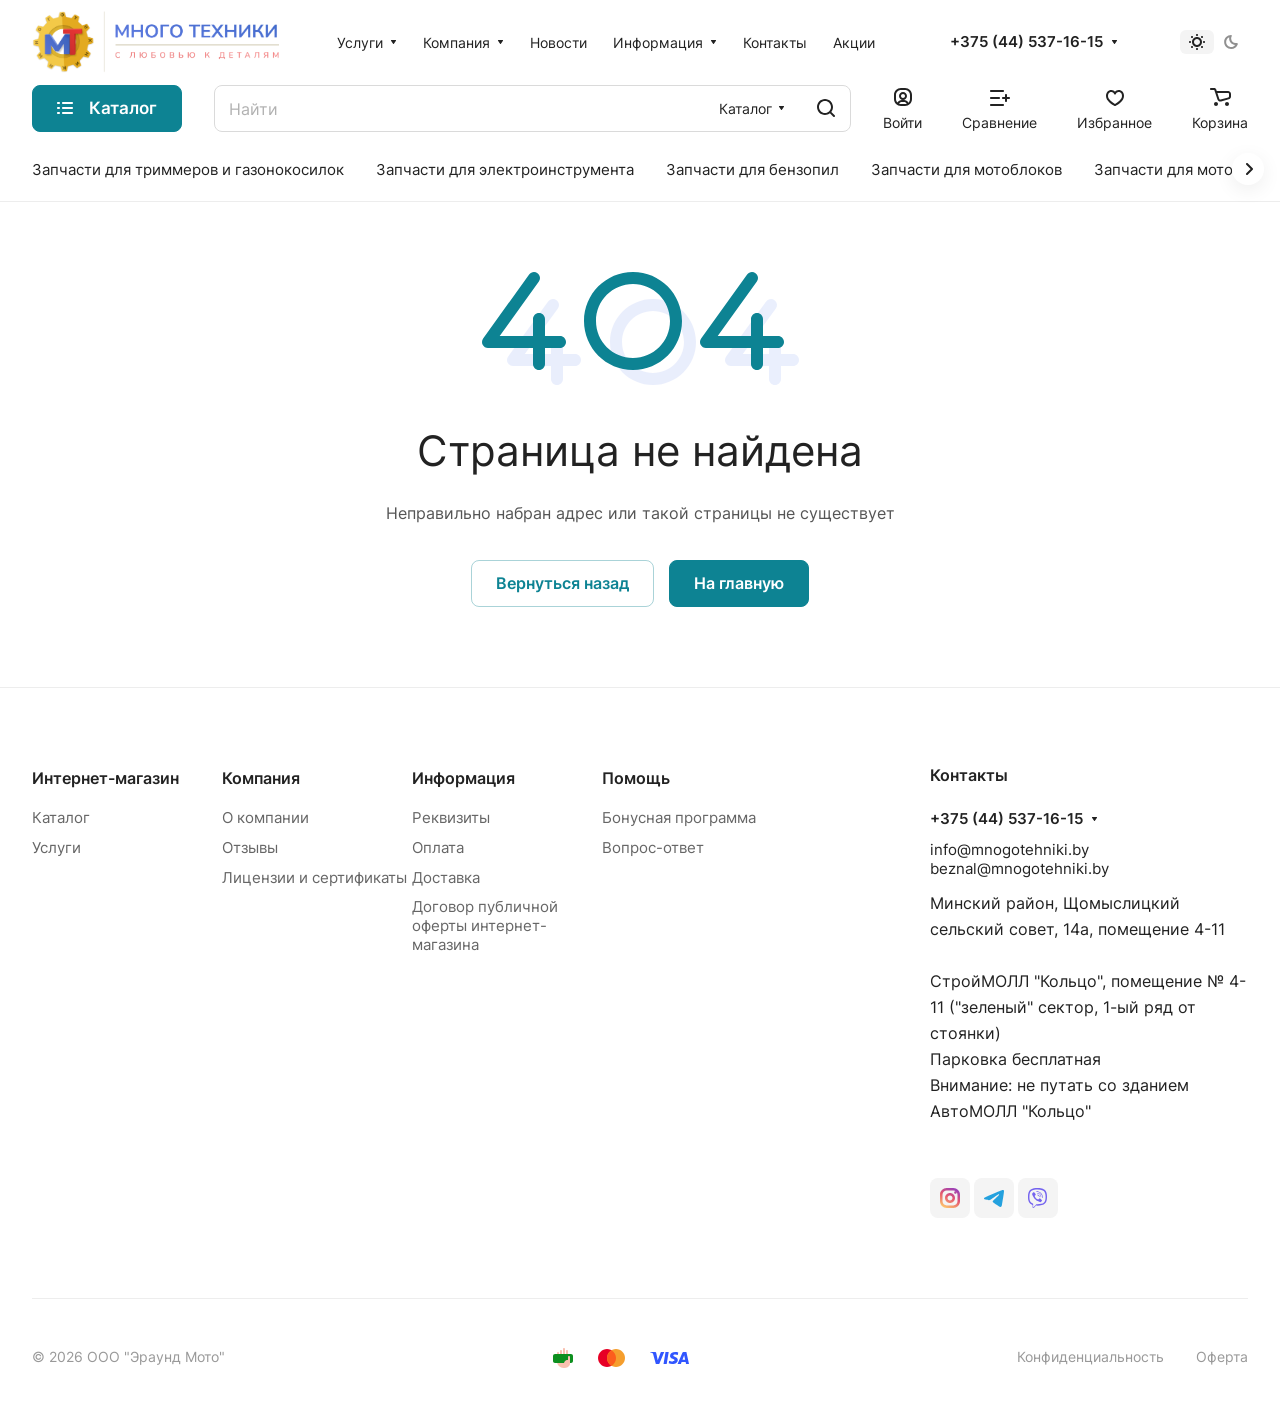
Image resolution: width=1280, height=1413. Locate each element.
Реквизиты (451, 817)
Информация (463, 778)
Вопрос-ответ (653, 847)
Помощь (636, 778)
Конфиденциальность (1090, 1356)
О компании (265, 817)
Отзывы (250, 847)
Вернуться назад (562, 583)
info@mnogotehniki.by (1009, 849)
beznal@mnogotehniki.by (1019, 868)
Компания (261, 778)
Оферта (1222, 1356)
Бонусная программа (679, 817)
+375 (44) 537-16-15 (1026, 42)
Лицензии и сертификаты (314, 877)
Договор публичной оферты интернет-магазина (485, 925)
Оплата (438, 847)
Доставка (446, 877)
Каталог (61, 817)
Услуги (56, 847)
